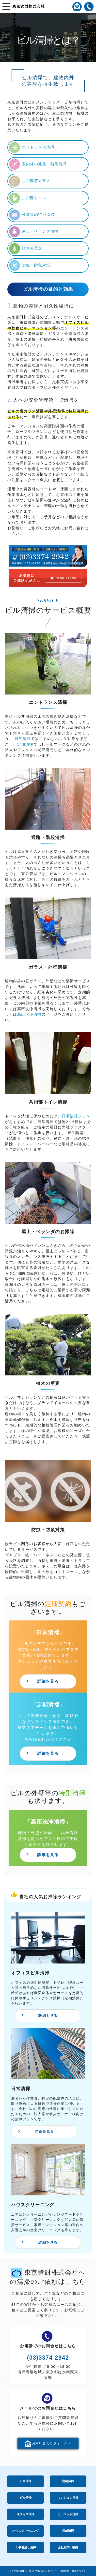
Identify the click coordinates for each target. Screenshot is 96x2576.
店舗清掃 (68, 2531)
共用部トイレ (27, 198)
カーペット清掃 (68, 2514)
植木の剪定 (25, 248)
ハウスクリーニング (25, 2531)
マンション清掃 (68, 2497)
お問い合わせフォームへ (48, 2443)
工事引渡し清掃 (25, 2547)
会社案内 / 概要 (68, 2547)
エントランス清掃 (31, 147)
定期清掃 (25, 744)
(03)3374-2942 (48, 2357)
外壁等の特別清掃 (31, 214)
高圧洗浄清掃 (29, 1014)
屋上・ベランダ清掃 (34, 231)
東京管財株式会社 (28, 6)
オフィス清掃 (25, 2514)
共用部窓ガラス (29, 181)
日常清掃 (23, 738)
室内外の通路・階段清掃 (38, 164)
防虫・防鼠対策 (29, 265)
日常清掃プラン (76, 1116)
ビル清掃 (26, 2497)
